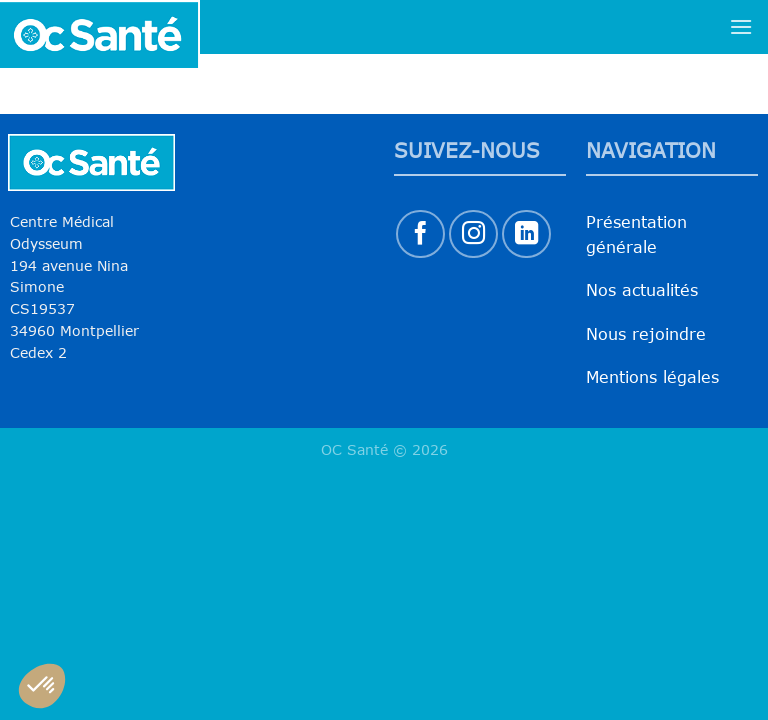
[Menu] (741, 26)
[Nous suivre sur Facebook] (420, 234)
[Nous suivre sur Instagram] (473, 234)
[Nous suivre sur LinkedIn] (526, 234)
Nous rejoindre (646, 334)
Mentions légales (652, 377)
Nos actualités (642, 290)
